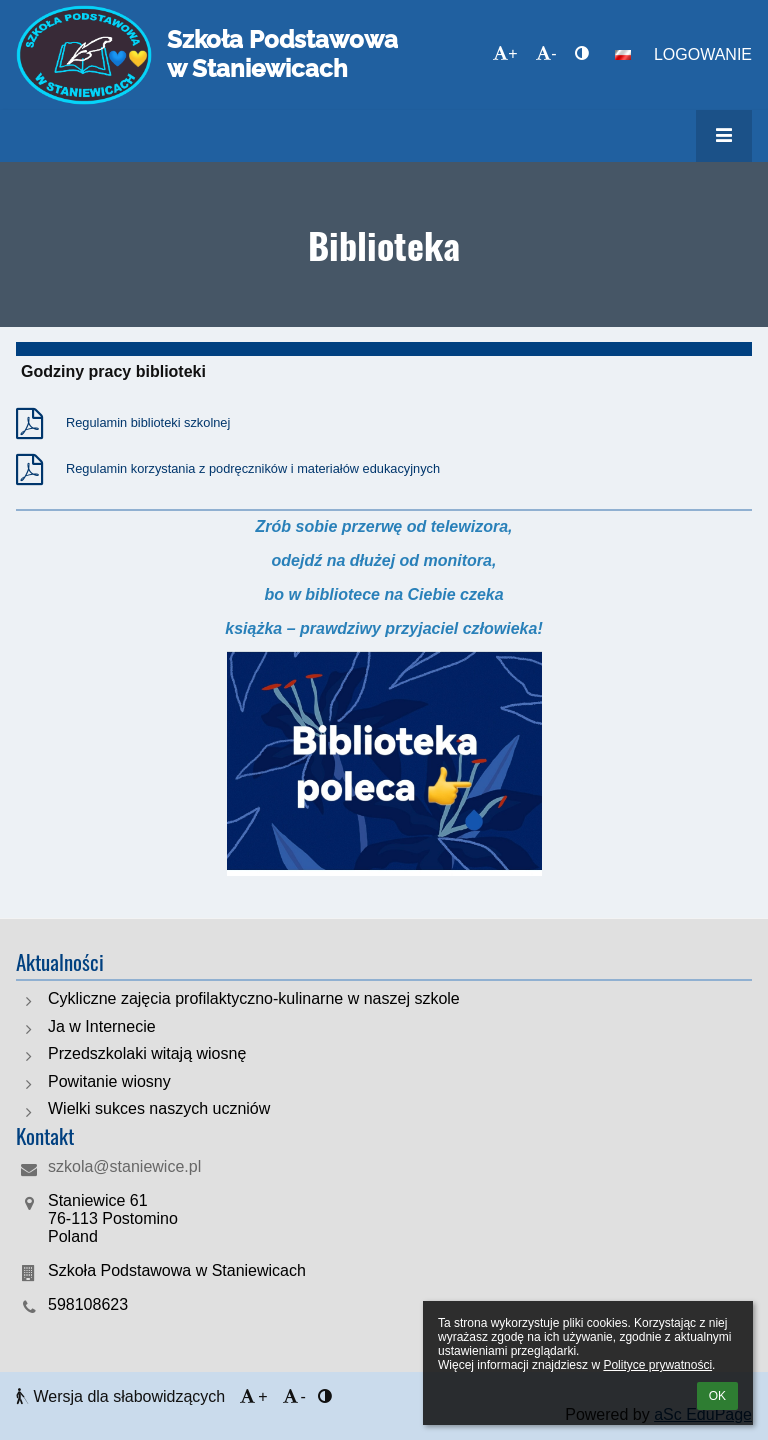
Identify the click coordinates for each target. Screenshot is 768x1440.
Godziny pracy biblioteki (113, 371)
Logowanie (703, 54)
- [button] (546, 53)
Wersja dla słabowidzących (123, 1396)
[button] (623, 55)
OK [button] (717, 1396)
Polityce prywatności (657, 1365)
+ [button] (505, 53)
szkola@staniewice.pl (124, 1166)
